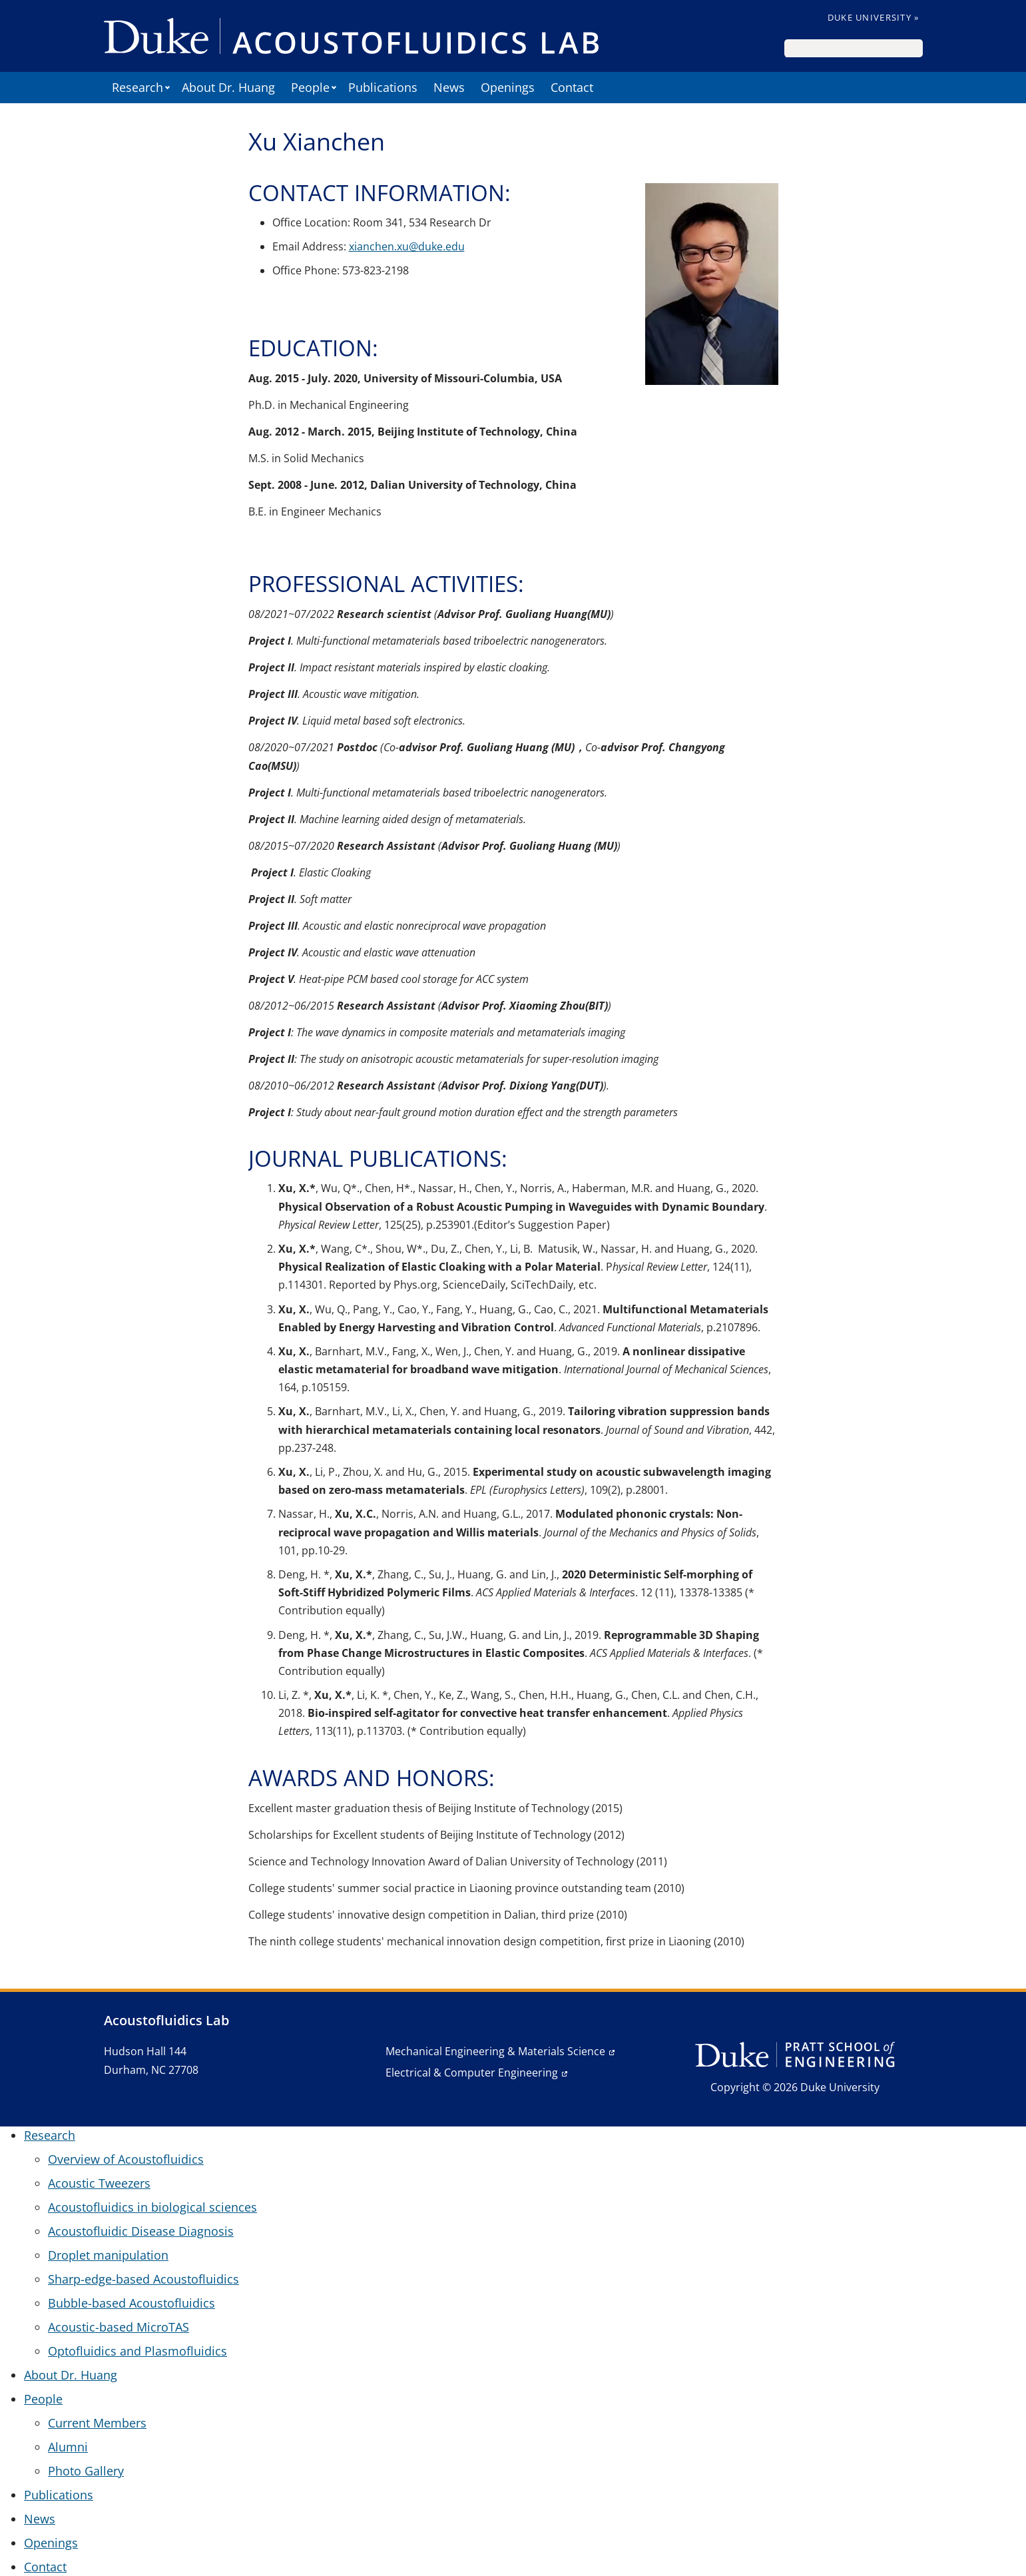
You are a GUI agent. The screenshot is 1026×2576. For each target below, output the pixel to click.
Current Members (97, 2423)
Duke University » (873, 17)
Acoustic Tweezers (99, 2183)
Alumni (68, 2447)
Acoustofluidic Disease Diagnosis (141, 2231)
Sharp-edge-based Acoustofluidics (143, 2279)
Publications (382, 87)
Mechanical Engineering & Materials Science (495, 2051)
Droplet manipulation (108, 2255)
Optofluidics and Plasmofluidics (137, 2351)
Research (137, 87)
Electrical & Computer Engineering (471, 2072)
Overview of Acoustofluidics (126, 2159)
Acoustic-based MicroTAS (118, 2327)
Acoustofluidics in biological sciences (152, 2207)
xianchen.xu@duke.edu (407, 246)
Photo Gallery (86, 2471)
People (310, 87)
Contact (572, 87)
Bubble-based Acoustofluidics (131, 2303)
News (449, 87)
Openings (508, 87)
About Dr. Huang (228, 87)
